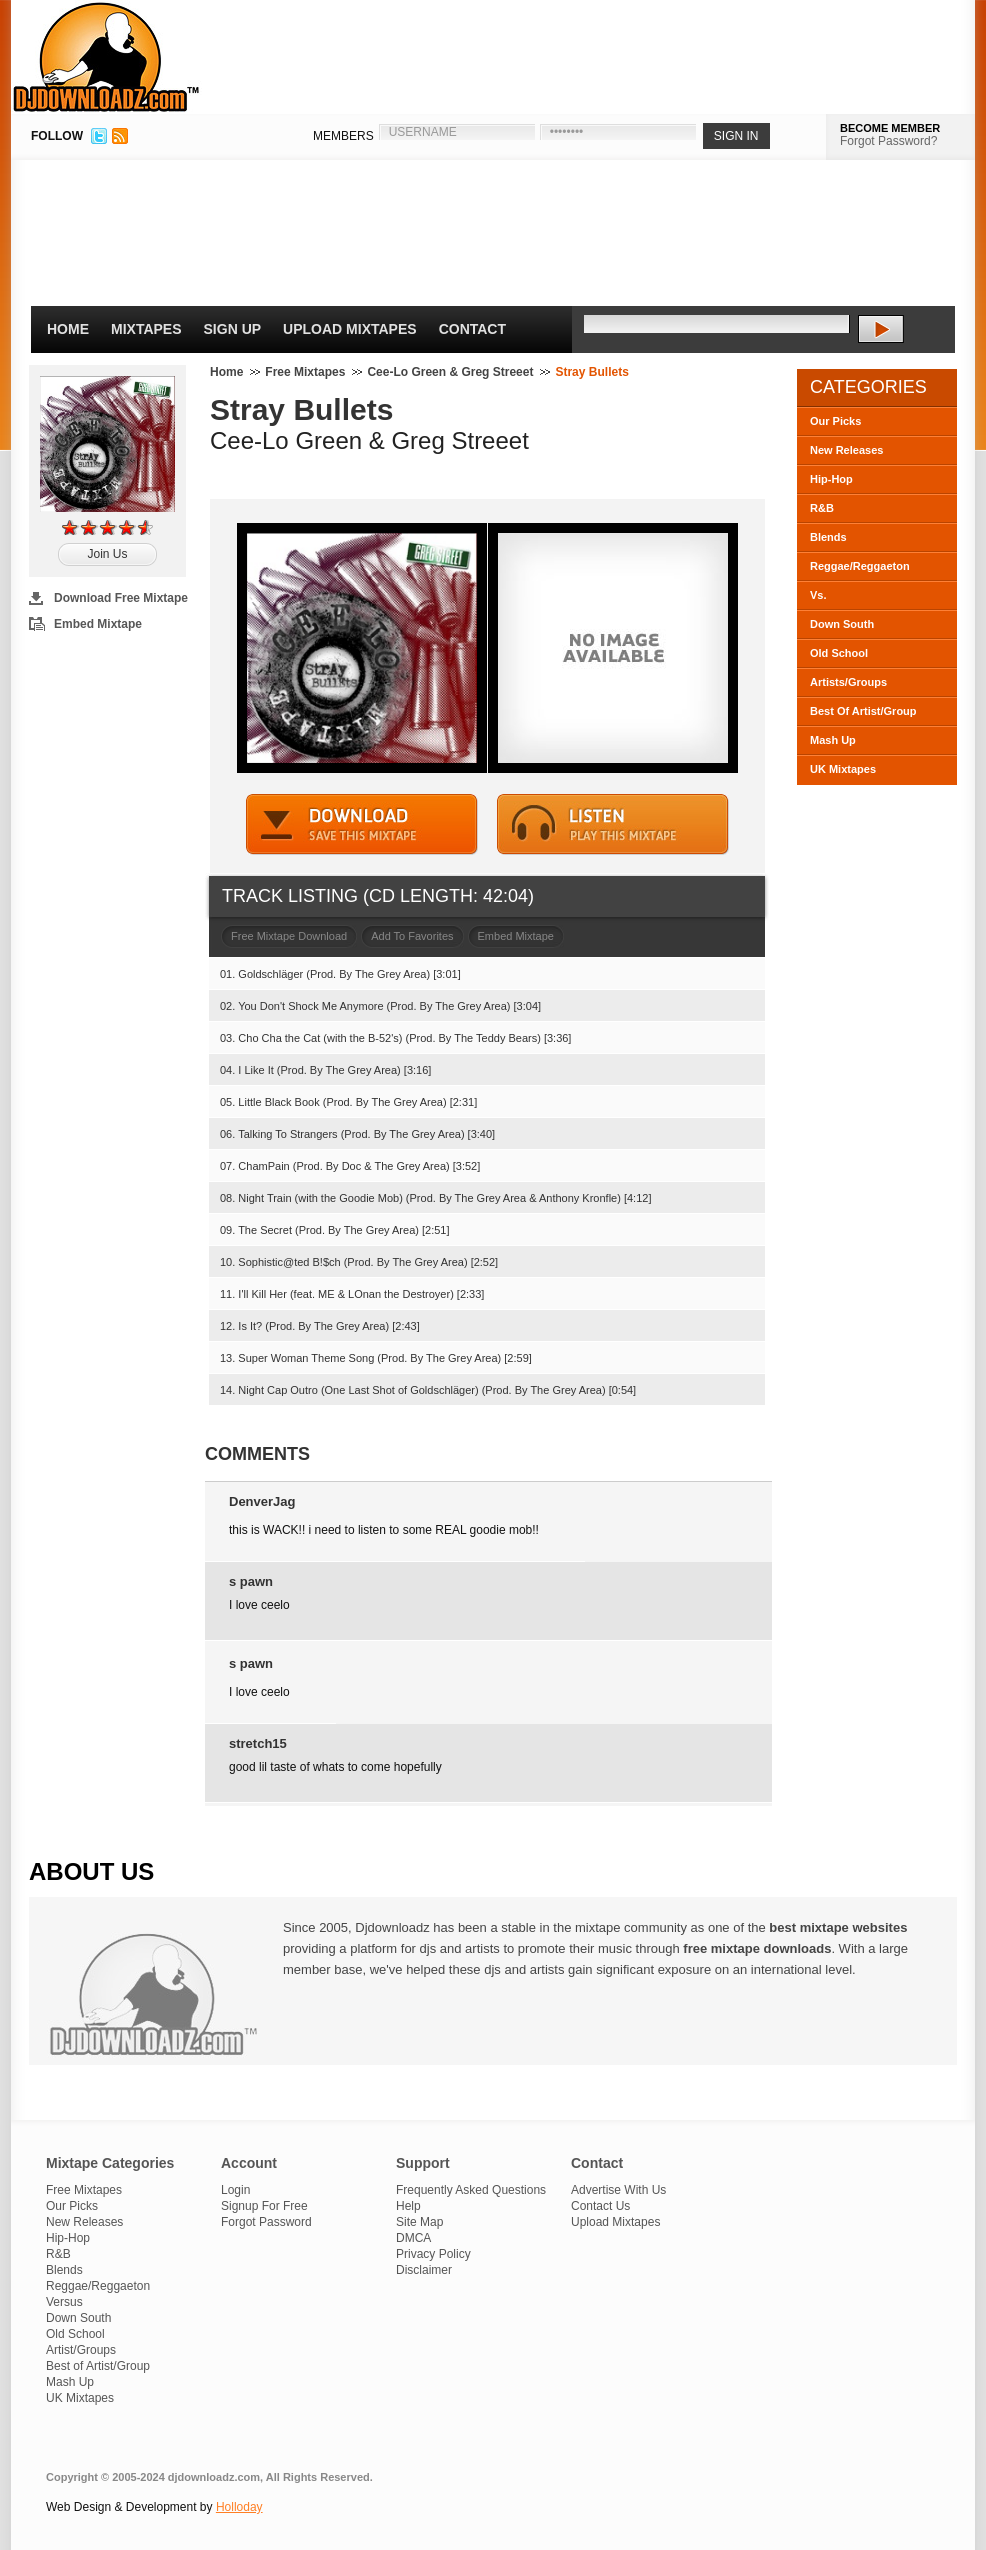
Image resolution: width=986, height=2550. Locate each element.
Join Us (107, 554)
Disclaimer (424, 2270)
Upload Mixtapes (350, 329)
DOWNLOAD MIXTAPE (362, 824)
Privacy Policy (433, 2254)
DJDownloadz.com (106, 57)
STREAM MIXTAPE (613, 824)
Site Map (419, 2222)
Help (408, 2206)
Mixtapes (146, 329)
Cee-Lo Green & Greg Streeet (450, 372)
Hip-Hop (831, 479)
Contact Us (600, 2206)
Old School (839, 653)
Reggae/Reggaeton (860, 566)
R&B (822, 508)
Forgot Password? (888, 141)
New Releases (846, 450)
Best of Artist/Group (98, 2366)
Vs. (818, 595)
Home (68, 329)
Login (235, 2190)
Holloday (239, 2507)
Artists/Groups (848, 682)
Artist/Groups (81, 2350)
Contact (472, 329)
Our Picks (835, 421)
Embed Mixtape (98, 624)
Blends (828, 537)
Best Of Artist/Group (863, 711)
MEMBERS (343, 136)
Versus (64, 2302)
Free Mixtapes (305, 372)
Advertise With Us (618, 2190)
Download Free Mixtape (121, 598)
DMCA (413, 2238)
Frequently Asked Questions (471, 2190)
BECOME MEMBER (890, 128)
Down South (842, 624)
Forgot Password (266, 2222)
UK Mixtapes (843, 769)
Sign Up (233, 329)
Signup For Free (264, 2206)
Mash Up (833, 740)
